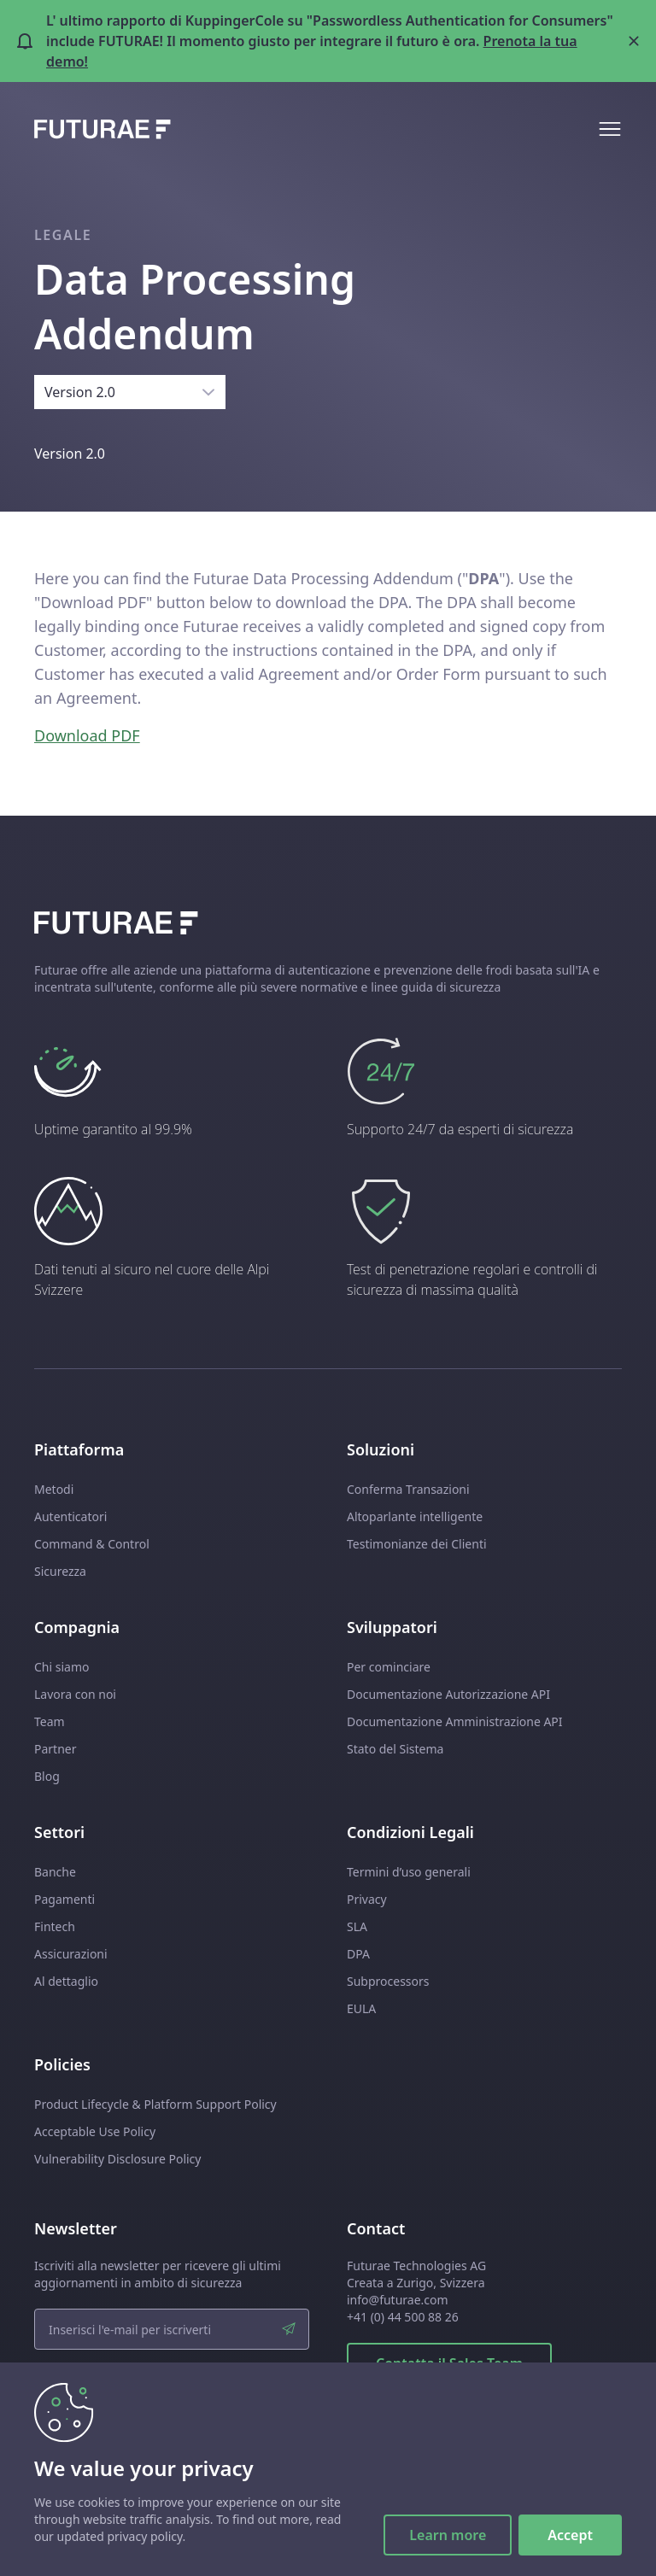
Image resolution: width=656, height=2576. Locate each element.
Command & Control (91, 1544)
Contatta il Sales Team (449, 2363)
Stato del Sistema (395, 1749)
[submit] (288, 2329)
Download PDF (87, 735)
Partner (55, 1749)
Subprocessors (388, 1981)
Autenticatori (70, 1516)
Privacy (367, 1899)
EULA (361, 2008)
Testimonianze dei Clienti (417, 1544)
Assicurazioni (71, 1954)
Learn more (447, 2535)
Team (49, 1721)
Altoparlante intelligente (415, 1516)
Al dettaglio (66, 1981)
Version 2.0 (79, 392)
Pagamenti (64, 1899)
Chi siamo (61, 1667)
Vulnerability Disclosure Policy (117, 2159)
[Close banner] (634, 41)
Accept (570, 2535)
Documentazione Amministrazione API (455, 1721)
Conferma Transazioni (408, 1489)
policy (198, 2387)
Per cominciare (388, 1667)
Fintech (54, 1926)
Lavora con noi (75, 1694)
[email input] (171, 2329)
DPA (358, 1954)
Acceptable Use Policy (94, 2131)
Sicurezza (60, 1571)
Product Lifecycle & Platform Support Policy (155, 2104)
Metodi (53, 1489)
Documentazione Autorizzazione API (448, 1694)
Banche (55, 1872)
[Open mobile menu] (610, 129)
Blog (47, 1776)
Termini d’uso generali (409, 1872)
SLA (357, 1926)
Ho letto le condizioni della (134, 2387)
